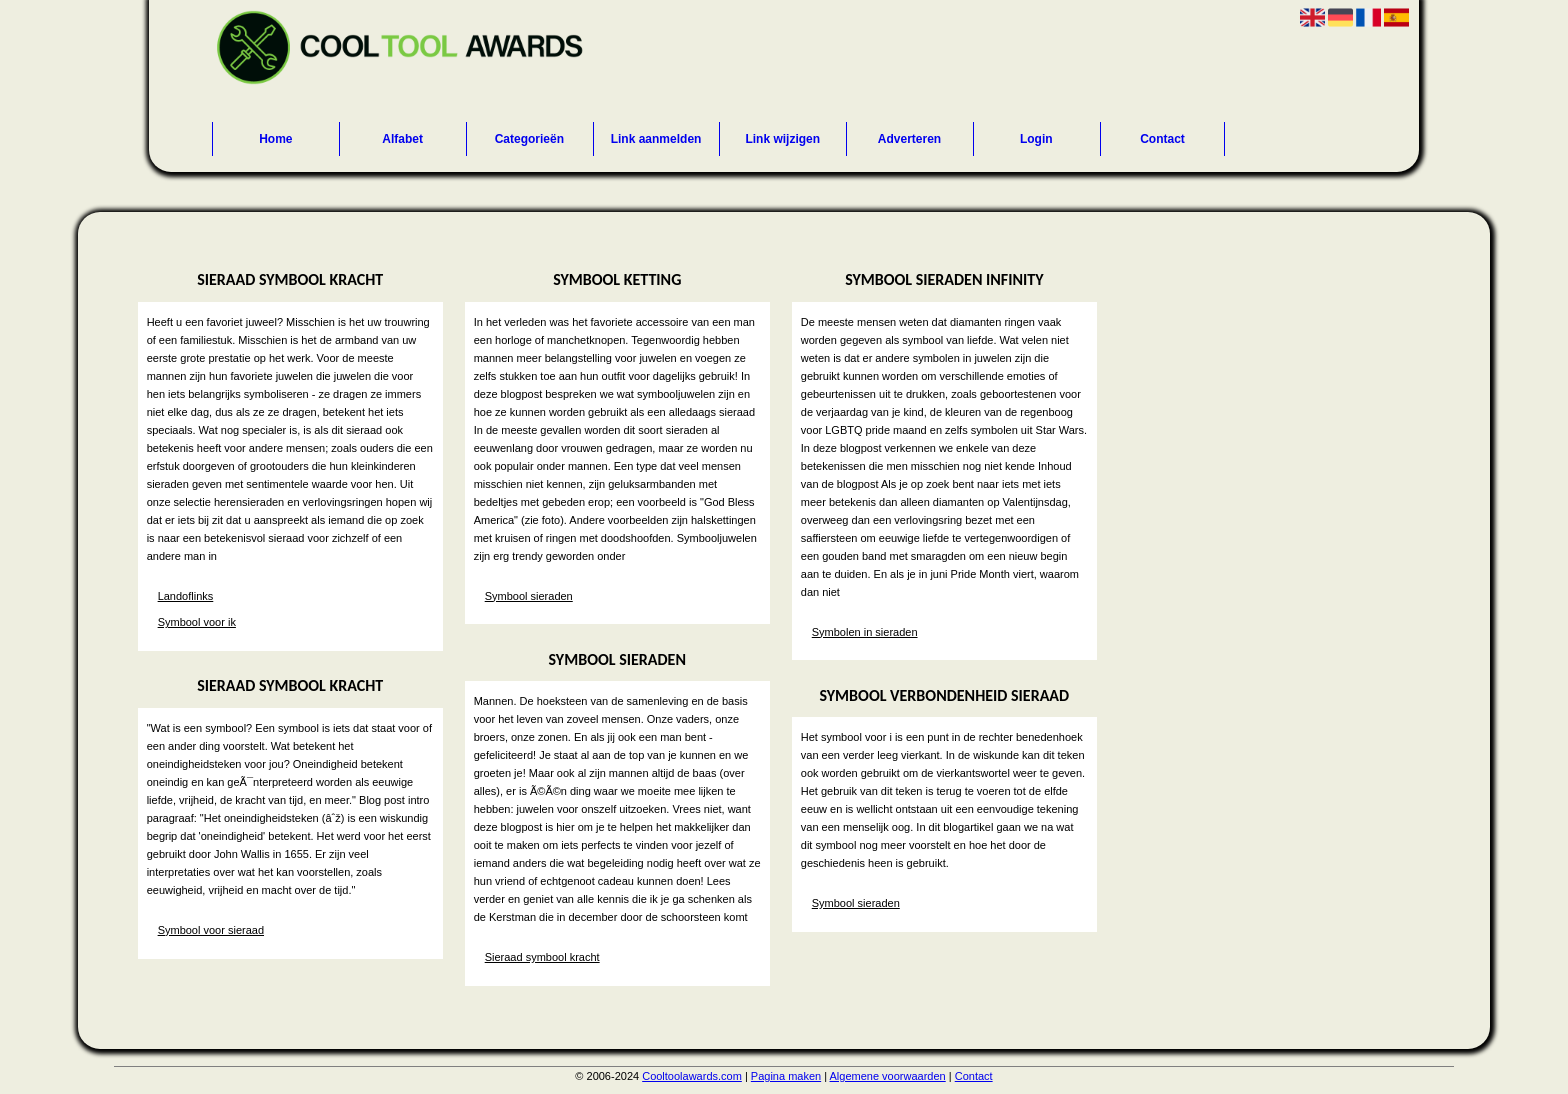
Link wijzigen (782, 139)
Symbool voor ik (197, 622)
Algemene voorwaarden (888, 1076)
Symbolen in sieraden (865, 632)
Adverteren (909, 139)
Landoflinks (186, 596)
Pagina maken (786, 1076)
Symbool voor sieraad (211, 930)
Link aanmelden (656, 139)
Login (1036, 139)
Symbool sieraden (529, 596)
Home (275, 139)
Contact (1162, 139)
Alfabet (402, 139)
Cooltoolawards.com (692, 1076)
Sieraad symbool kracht (542, 957)
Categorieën (529, 139)
